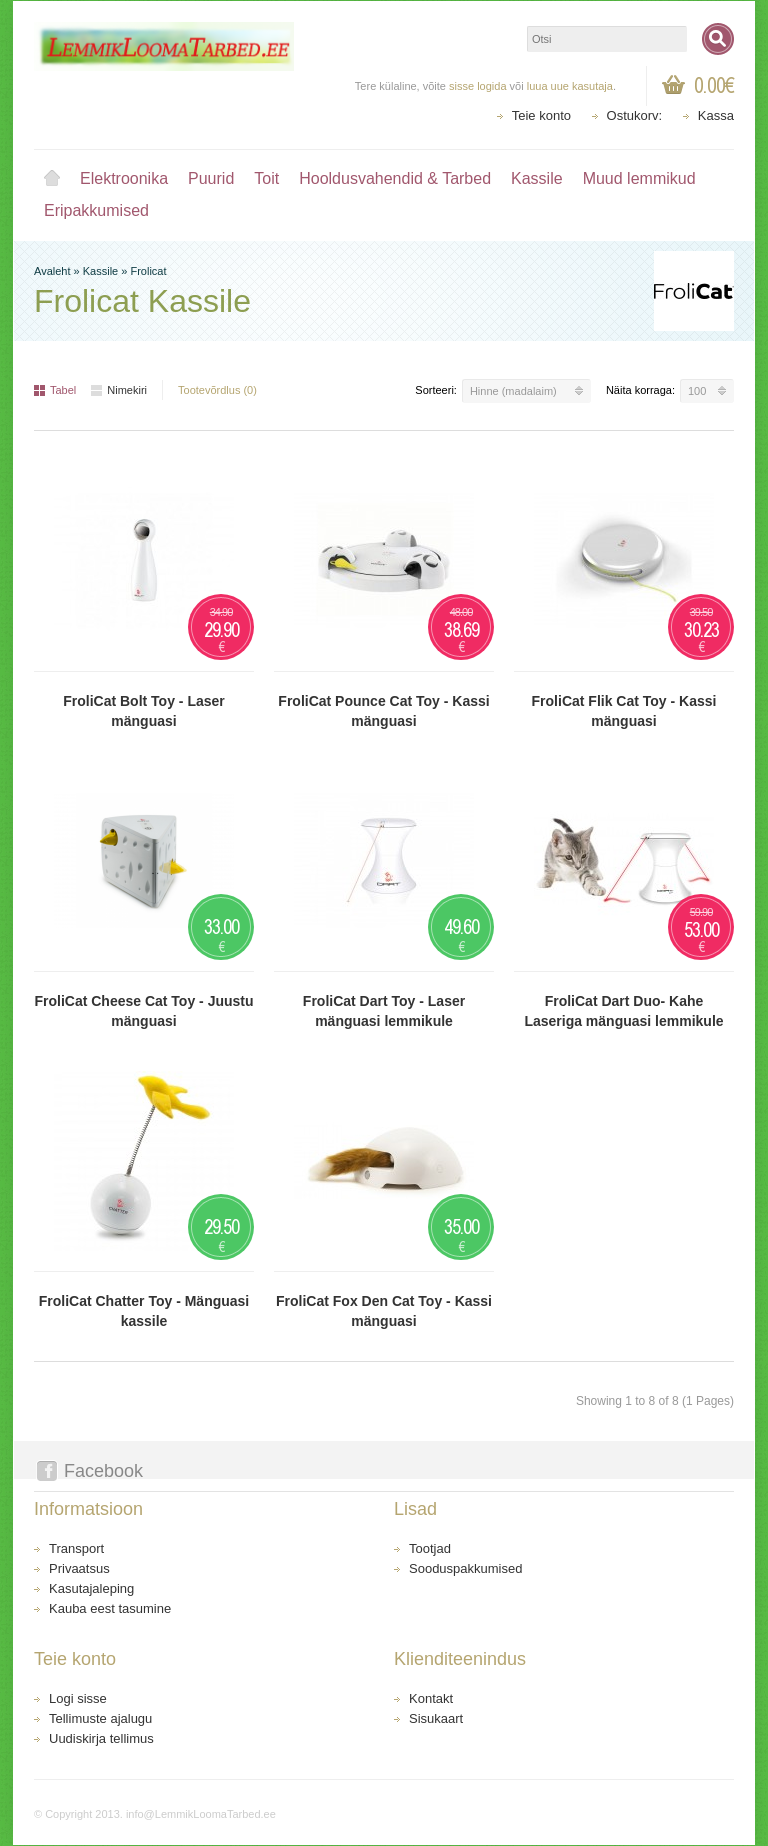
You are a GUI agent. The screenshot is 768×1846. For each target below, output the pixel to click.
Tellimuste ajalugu (100, 1718)
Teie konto (541, 115)
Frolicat (148, 271)
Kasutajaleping (91, 1588)
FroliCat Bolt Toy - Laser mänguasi (144, 711)
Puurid (211, 178)
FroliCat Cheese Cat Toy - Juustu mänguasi (143, 1011)
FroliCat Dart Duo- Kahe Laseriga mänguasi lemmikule (623, 1011)
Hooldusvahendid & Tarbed (395, 178)
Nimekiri (119, 390)
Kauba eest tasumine (110, 1608)
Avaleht (52, 179)
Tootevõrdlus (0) (217, 390)
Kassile (537, 178)
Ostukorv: (635, 115)
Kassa (716, 115)
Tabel (55, 390)
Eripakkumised (96, 210)
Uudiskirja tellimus (101, 1738)
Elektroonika (124, 178)
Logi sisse (78, 1698)
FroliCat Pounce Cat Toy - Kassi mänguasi (383, 711)
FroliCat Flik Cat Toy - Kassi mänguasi (624, 711)
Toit (266, 178)
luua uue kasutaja (570, 86)
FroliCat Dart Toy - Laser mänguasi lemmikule (384, 1011)
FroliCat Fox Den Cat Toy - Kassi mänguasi (384, 1311)
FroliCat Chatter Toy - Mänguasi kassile (144, 1311)
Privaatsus (79, 1568)
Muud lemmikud (639, 178)
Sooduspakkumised (465, 1568)
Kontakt (431, 1698)
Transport (76, 1548)
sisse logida (477, 86)
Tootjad (430, 1548)
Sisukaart (436, 1718)
